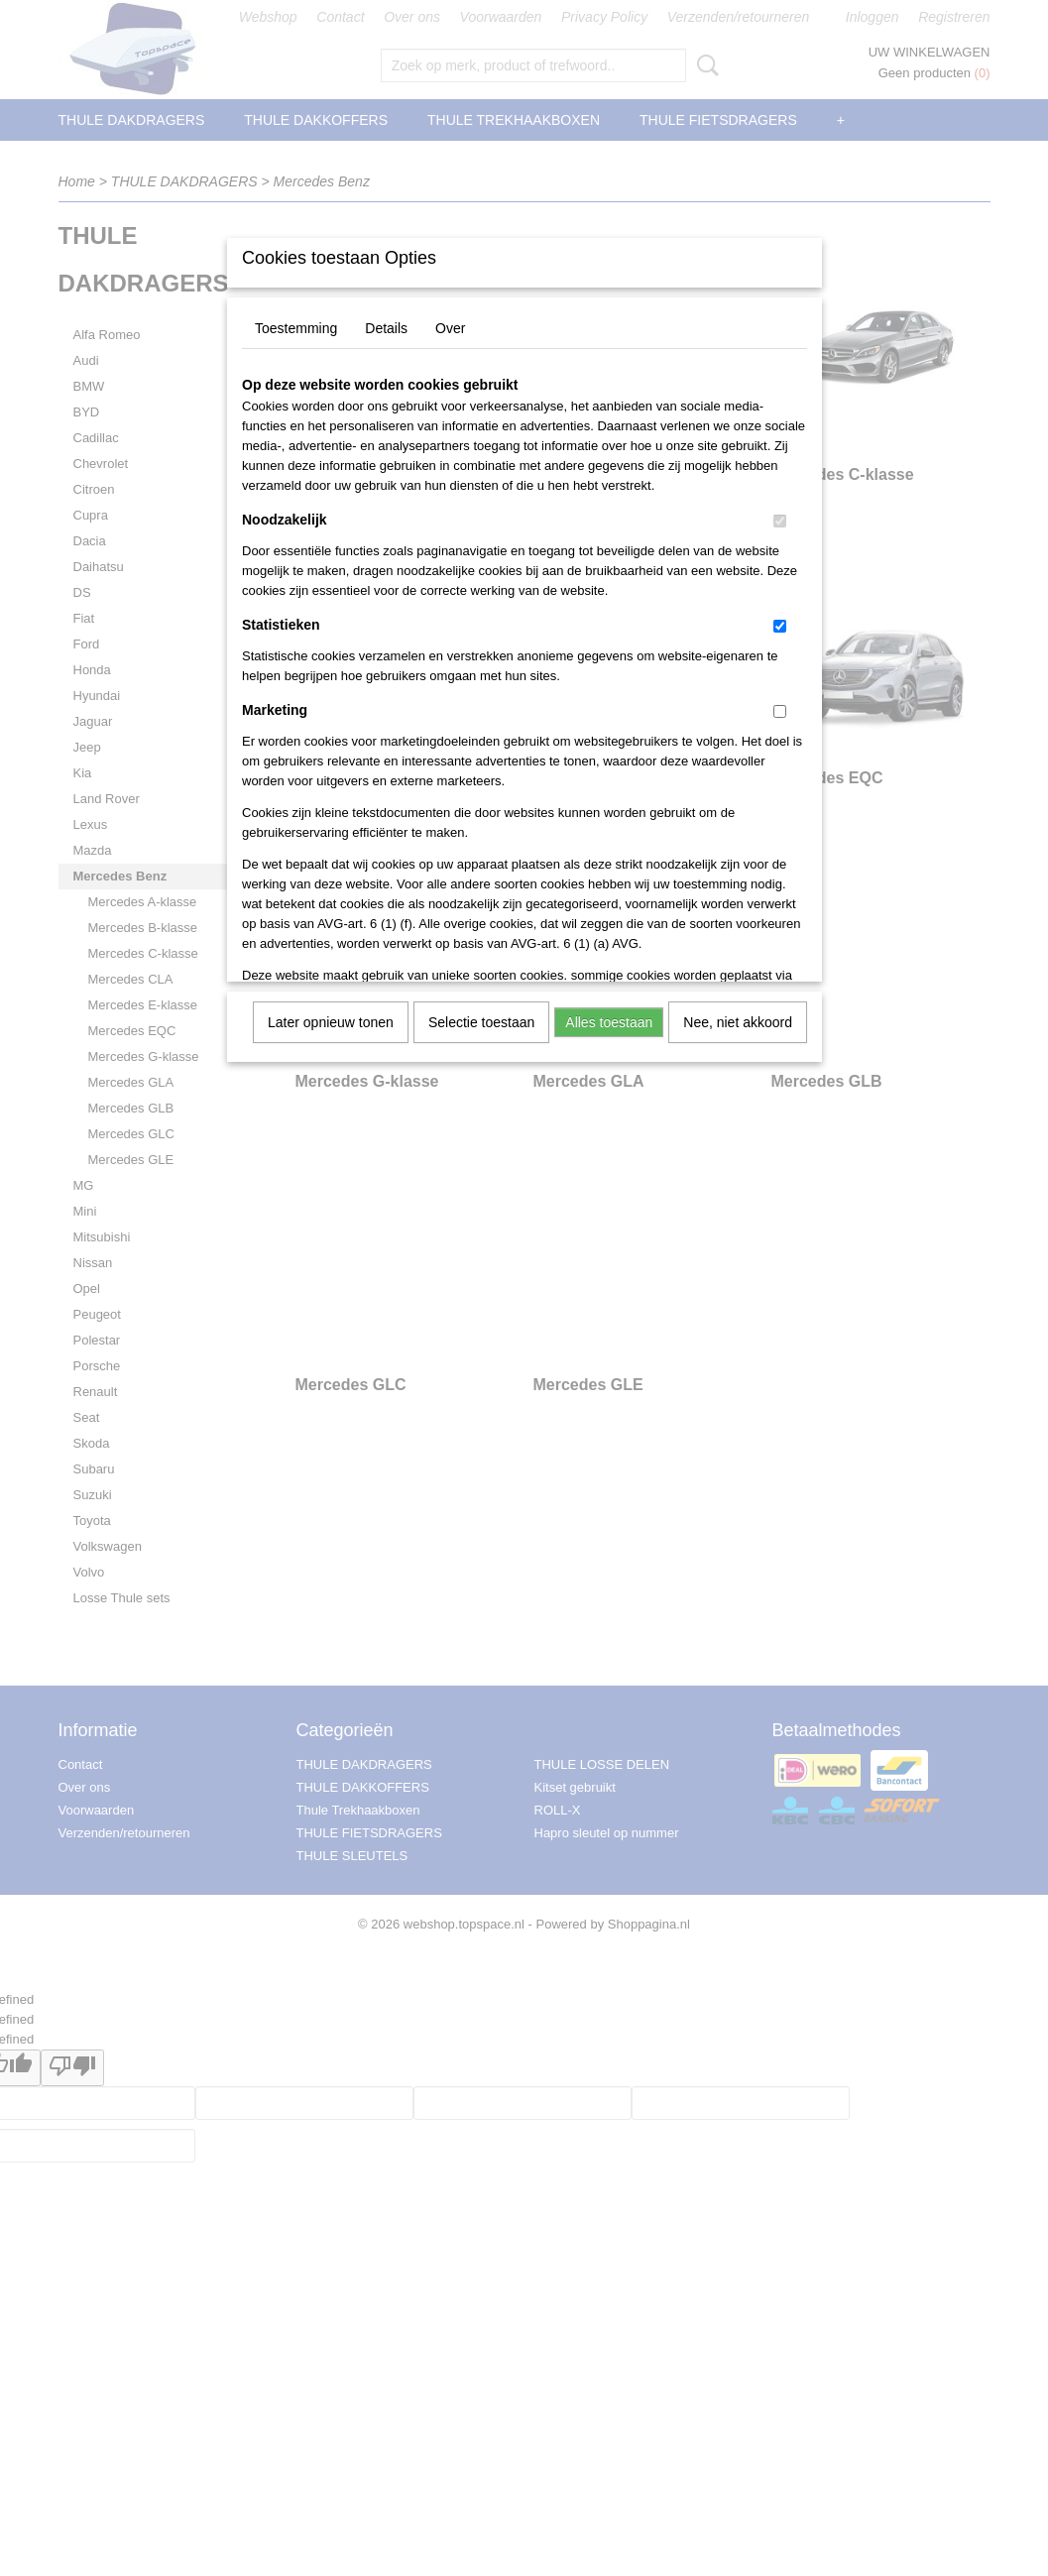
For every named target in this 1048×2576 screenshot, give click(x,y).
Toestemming (296, 328)
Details (386, 328)
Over (450, 328)
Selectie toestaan (481, 1022)
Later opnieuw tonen (331, 1022)
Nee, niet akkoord (737, 1022)
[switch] (779, 521)
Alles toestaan (608, 1022)
